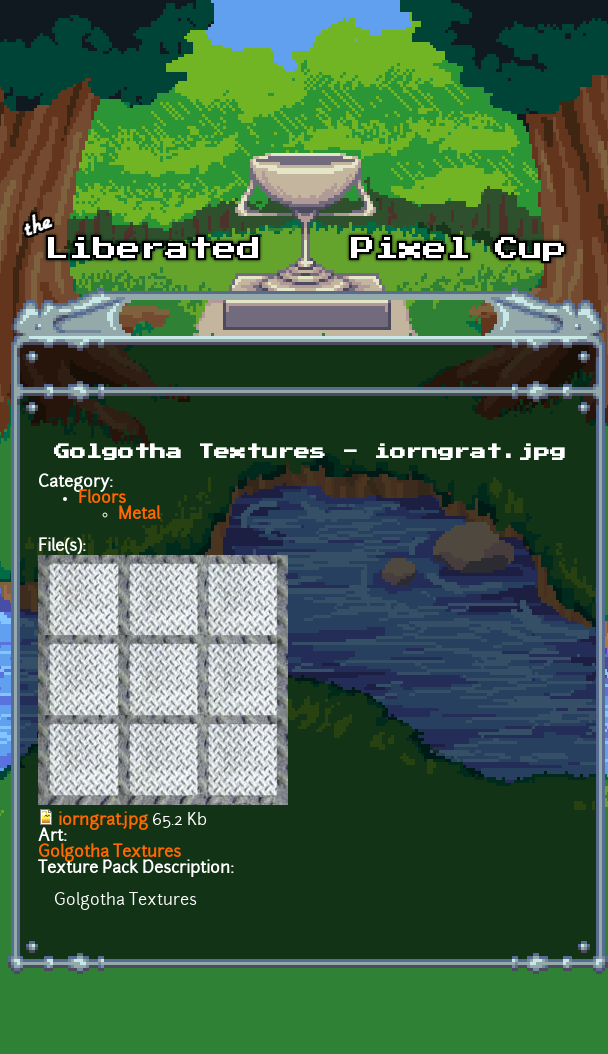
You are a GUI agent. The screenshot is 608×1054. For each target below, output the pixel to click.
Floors (102, 499)
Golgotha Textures (109, 853)
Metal (139, 515)
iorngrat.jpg (103, 821)
